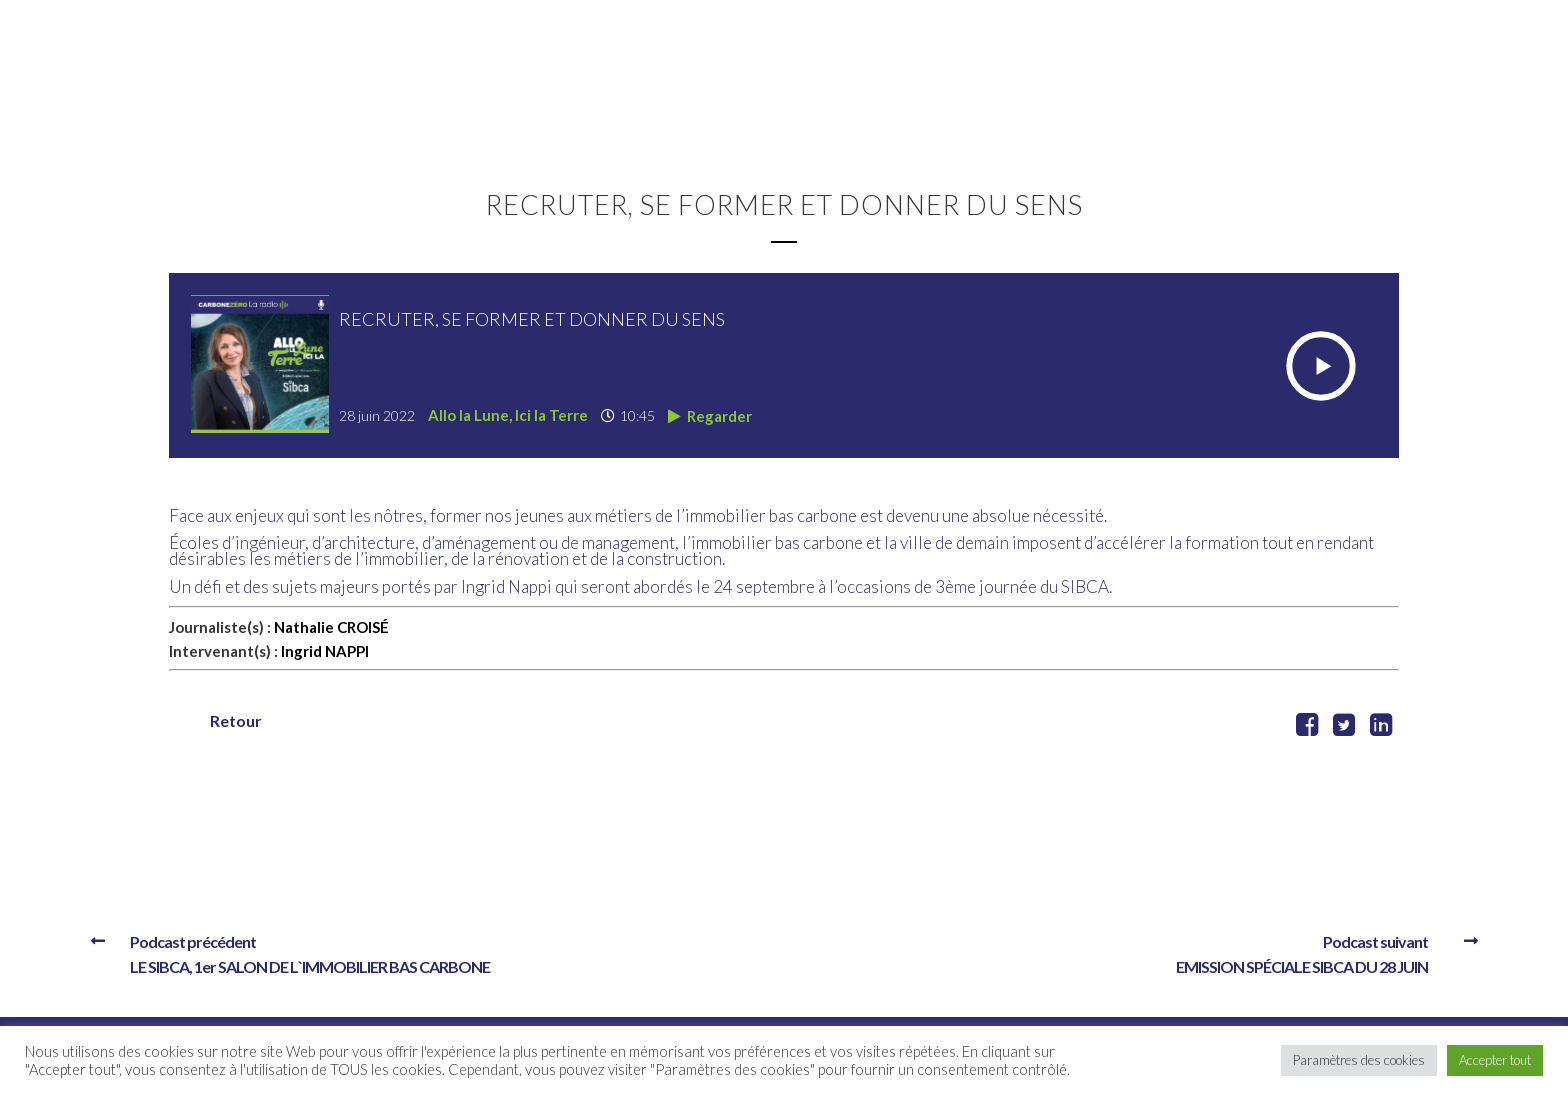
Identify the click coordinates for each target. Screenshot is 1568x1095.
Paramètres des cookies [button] (1359, 1060)
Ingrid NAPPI (325, 651)
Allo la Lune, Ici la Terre (508, 415)
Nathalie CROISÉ (331, 627)
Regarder (710, 416)
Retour (236, 720)
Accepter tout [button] (1495, 1060)
